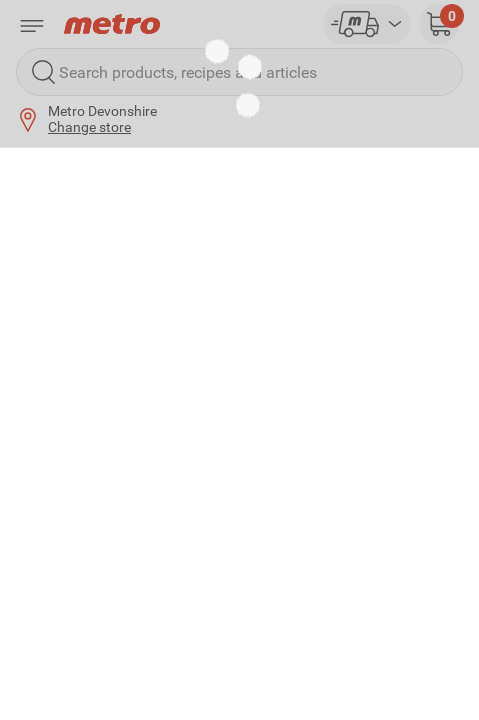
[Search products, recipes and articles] (239, 72)
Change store (89, 127)
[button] (439, 24)
